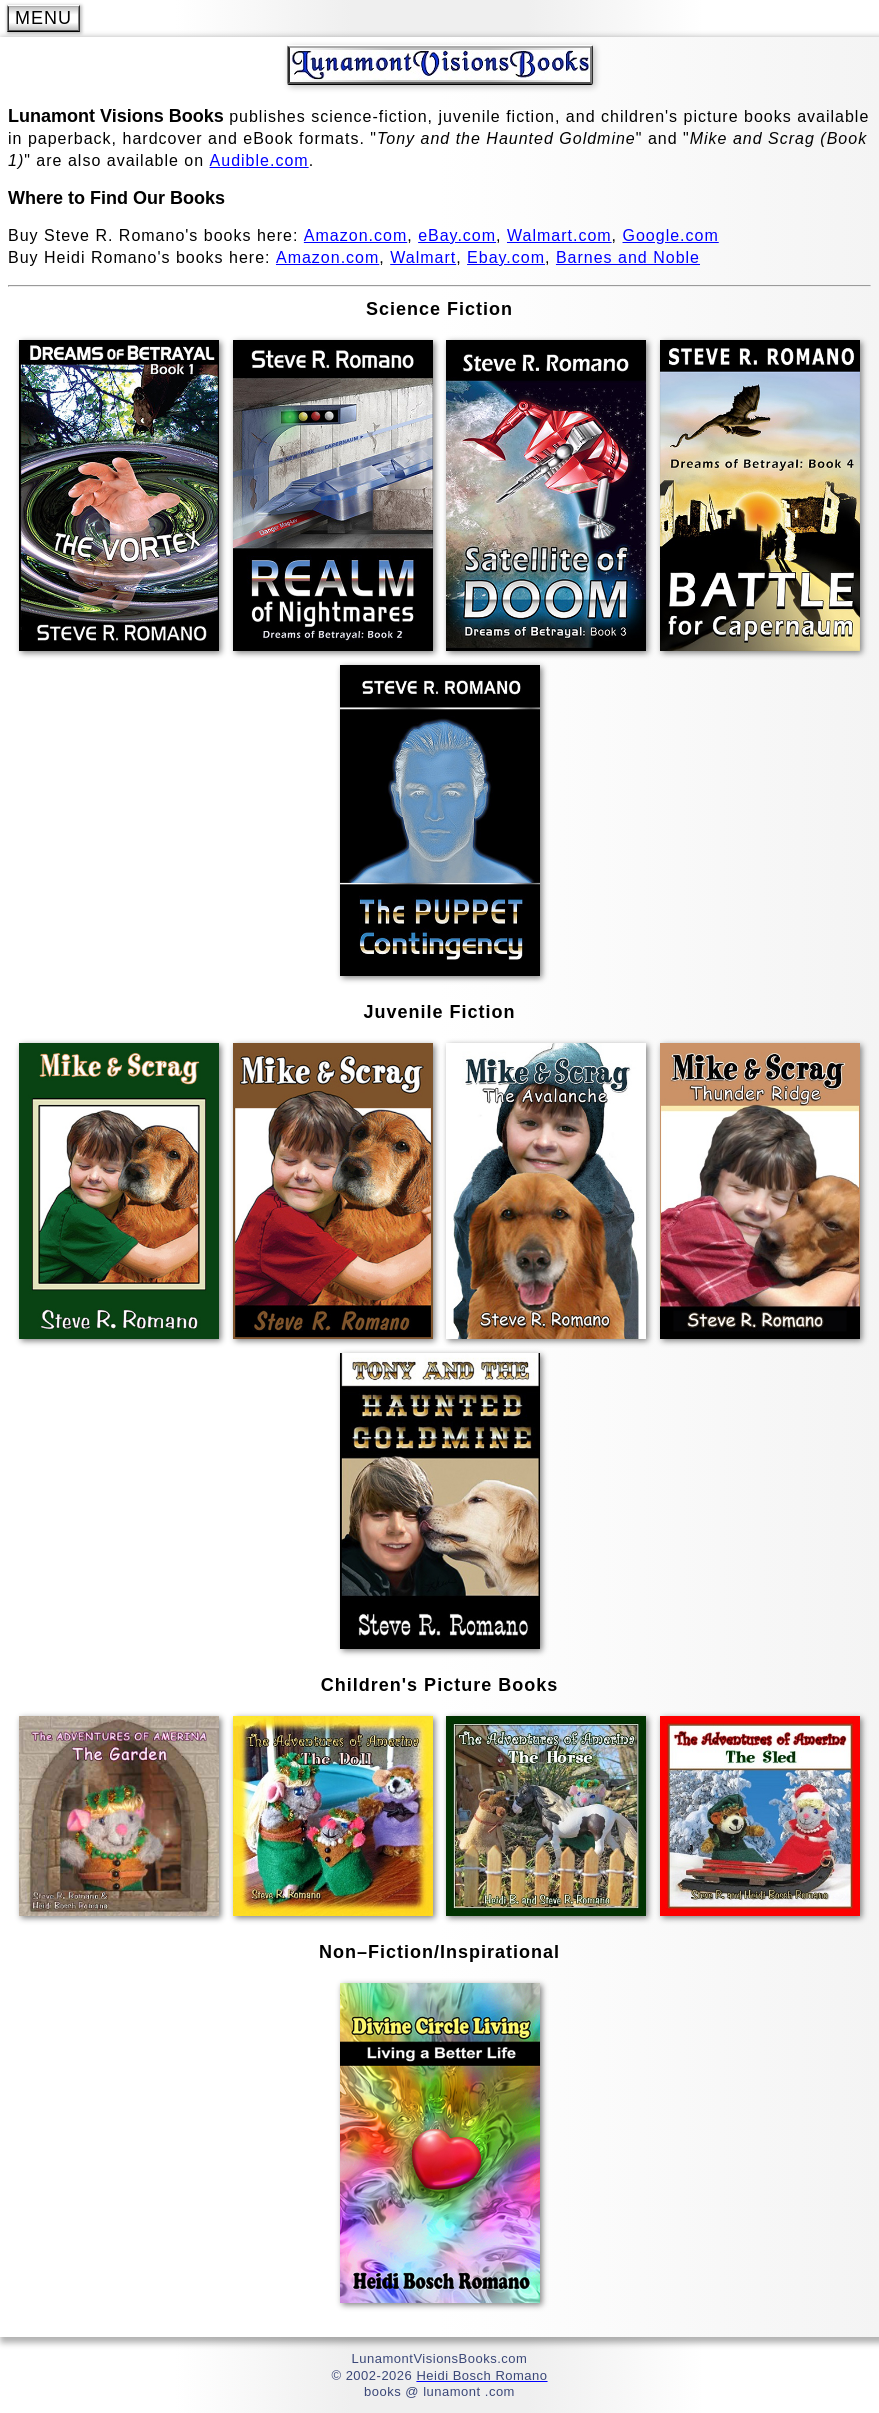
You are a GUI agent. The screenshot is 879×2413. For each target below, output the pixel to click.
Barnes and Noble (628, 257)
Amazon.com (355, 235)
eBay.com (457, 235)
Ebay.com (506, 257)
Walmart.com (559, 235)
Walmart (423, 257)
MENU (43, 18)
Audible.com (259, 160)
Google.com (671, 235)
